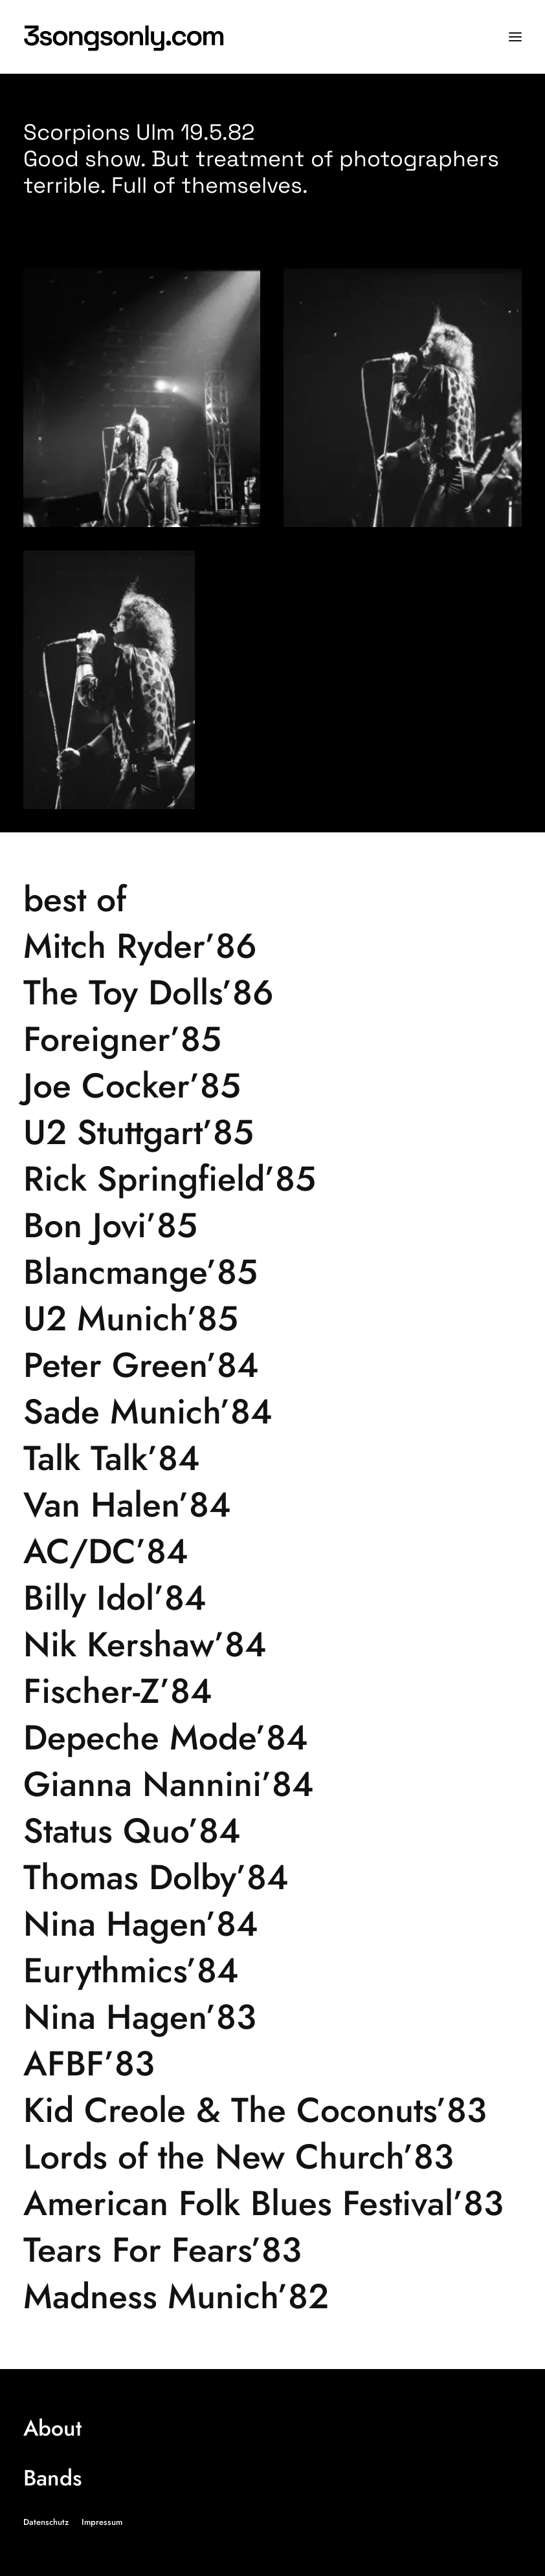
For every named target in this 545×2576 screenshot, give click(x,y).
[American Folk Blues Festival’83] (272, 2203)
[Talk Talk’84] (272, 1458)
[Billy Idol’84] (272, 1598)
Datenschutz (46, 2522)
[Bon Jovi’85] (272, 1225)
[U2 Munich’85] (272, 1318)
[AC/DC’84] (272, 1551)
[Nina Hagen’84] (272, 1924)
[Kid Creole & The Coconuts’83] (272, 2110)
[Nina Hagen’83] (272, 2017)
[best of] (272, 899)
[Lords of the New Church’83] (272, 2157)
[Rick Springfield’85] (272, 1179)
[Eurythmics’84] (272, 1970)
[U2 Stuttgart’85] (272, 1132)
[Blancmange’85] (272, 1272)
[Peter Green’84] (272, 1365)
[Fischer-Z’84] (272, 1691)
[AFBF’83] (272, 2063)
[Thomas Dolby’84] (272, 1877)
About (52, 2428)
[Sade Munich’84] (272, 1412)
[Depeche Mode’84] (272, 1738)
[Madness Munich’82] (272, 2296)
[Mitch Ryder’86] (272, 946)
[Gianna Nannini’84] (272, 1784)
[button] (515, 37)
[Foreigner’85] (272, 1039)
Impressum (102, 2522)
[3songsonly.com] (127, 36)
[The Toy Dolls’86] (272, 992)
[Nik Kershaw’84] (272, 1644)
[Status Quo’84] (272, 1831)
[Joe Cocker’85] (272, 1086)
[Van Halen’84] (272, 1505)
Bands (52, 2478)
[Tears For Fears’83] (272, 2250)
